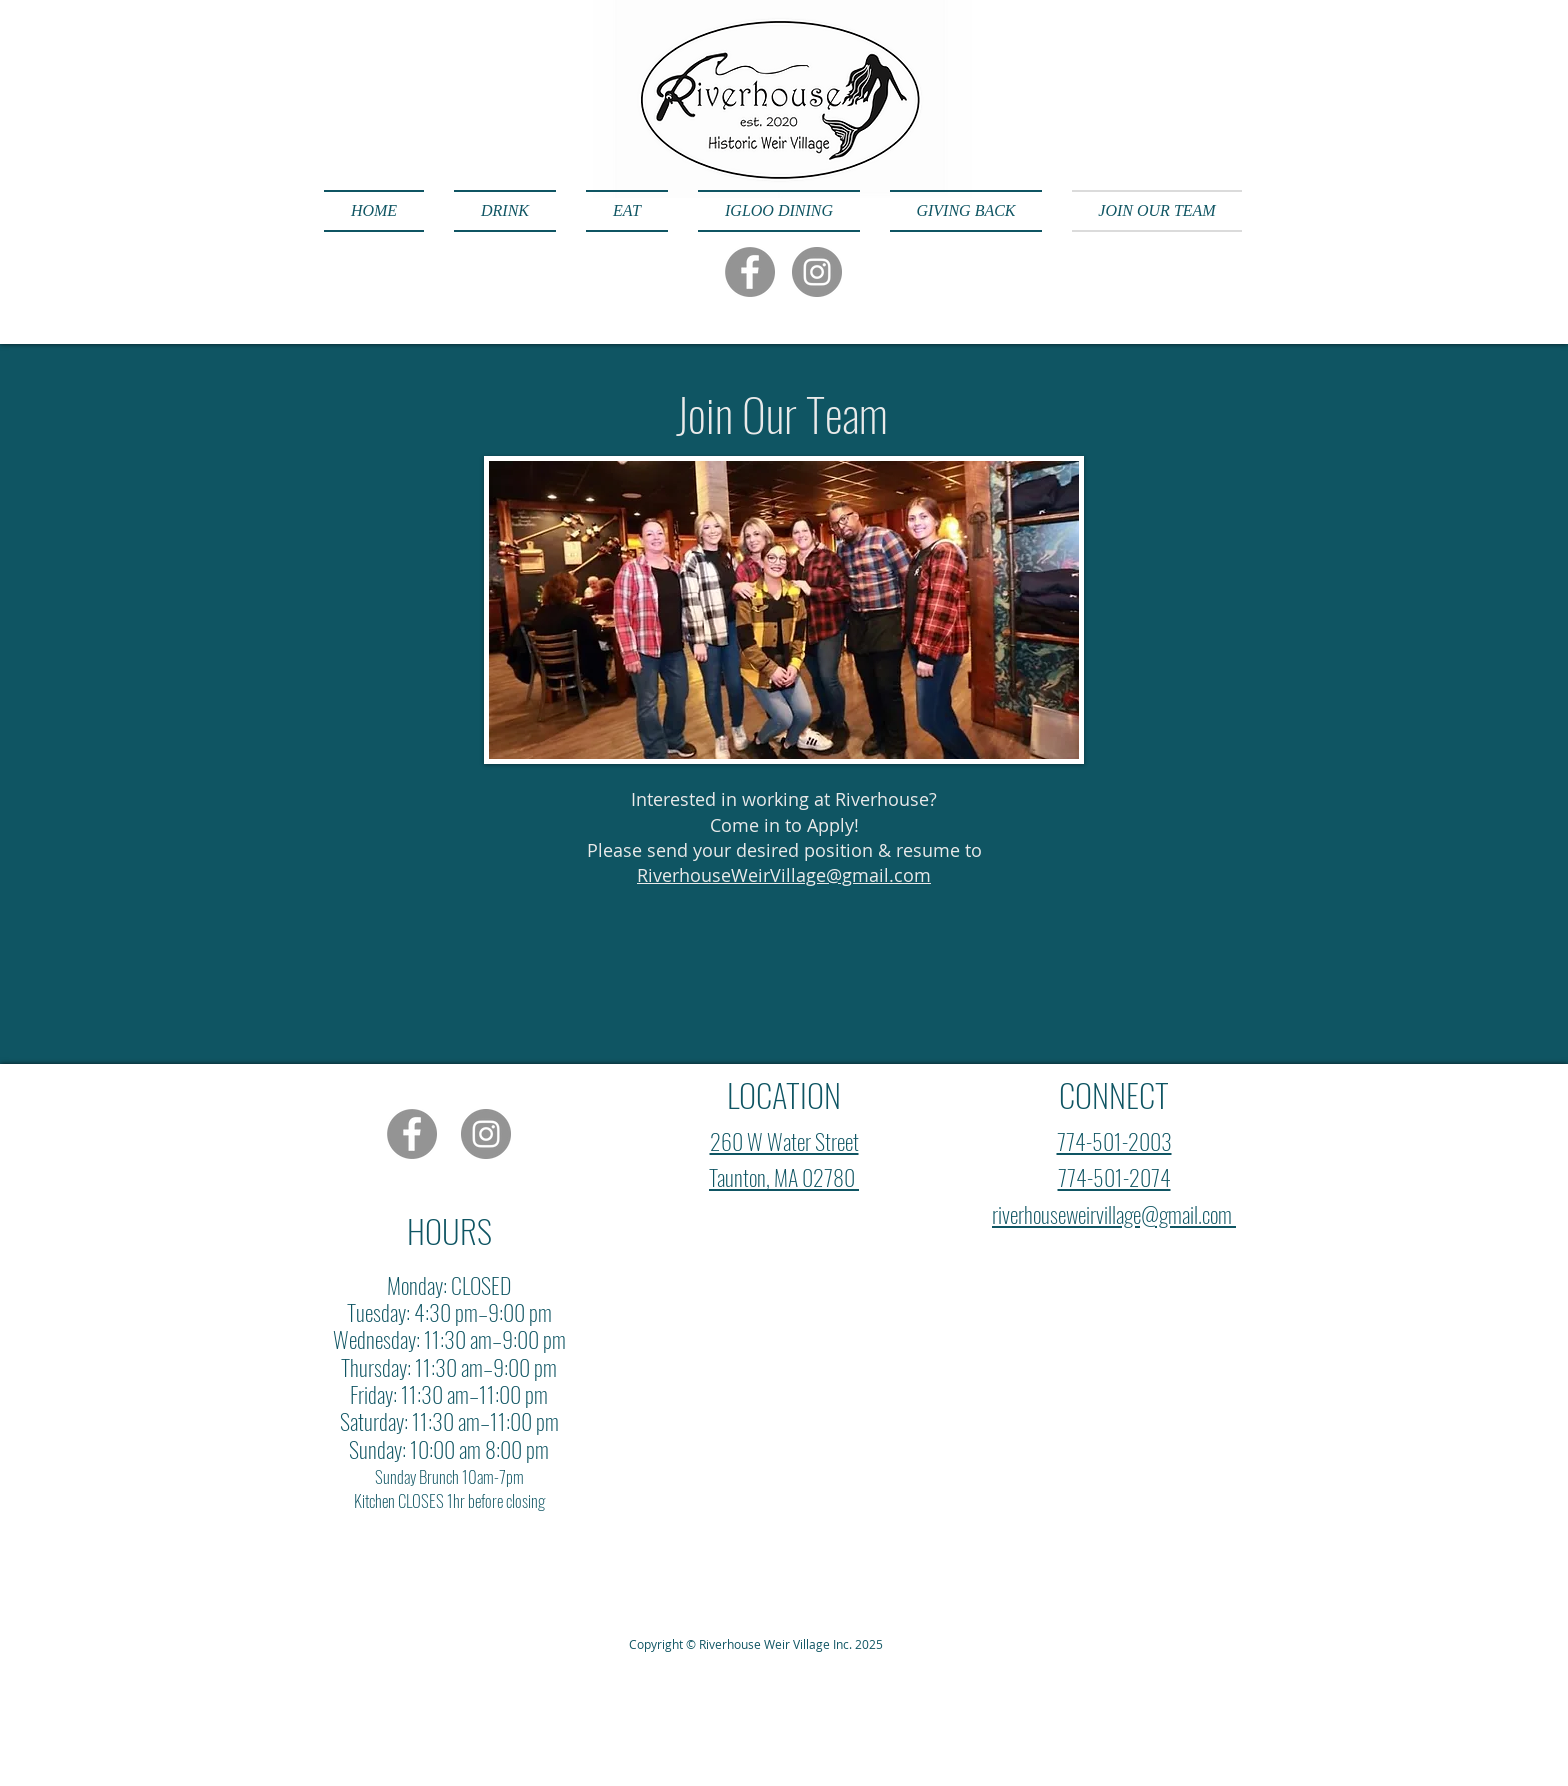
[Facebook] (750, 272)
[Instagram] (817, 272)
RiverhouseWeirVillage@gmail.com (784, 875)
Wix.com (462, 1571)
